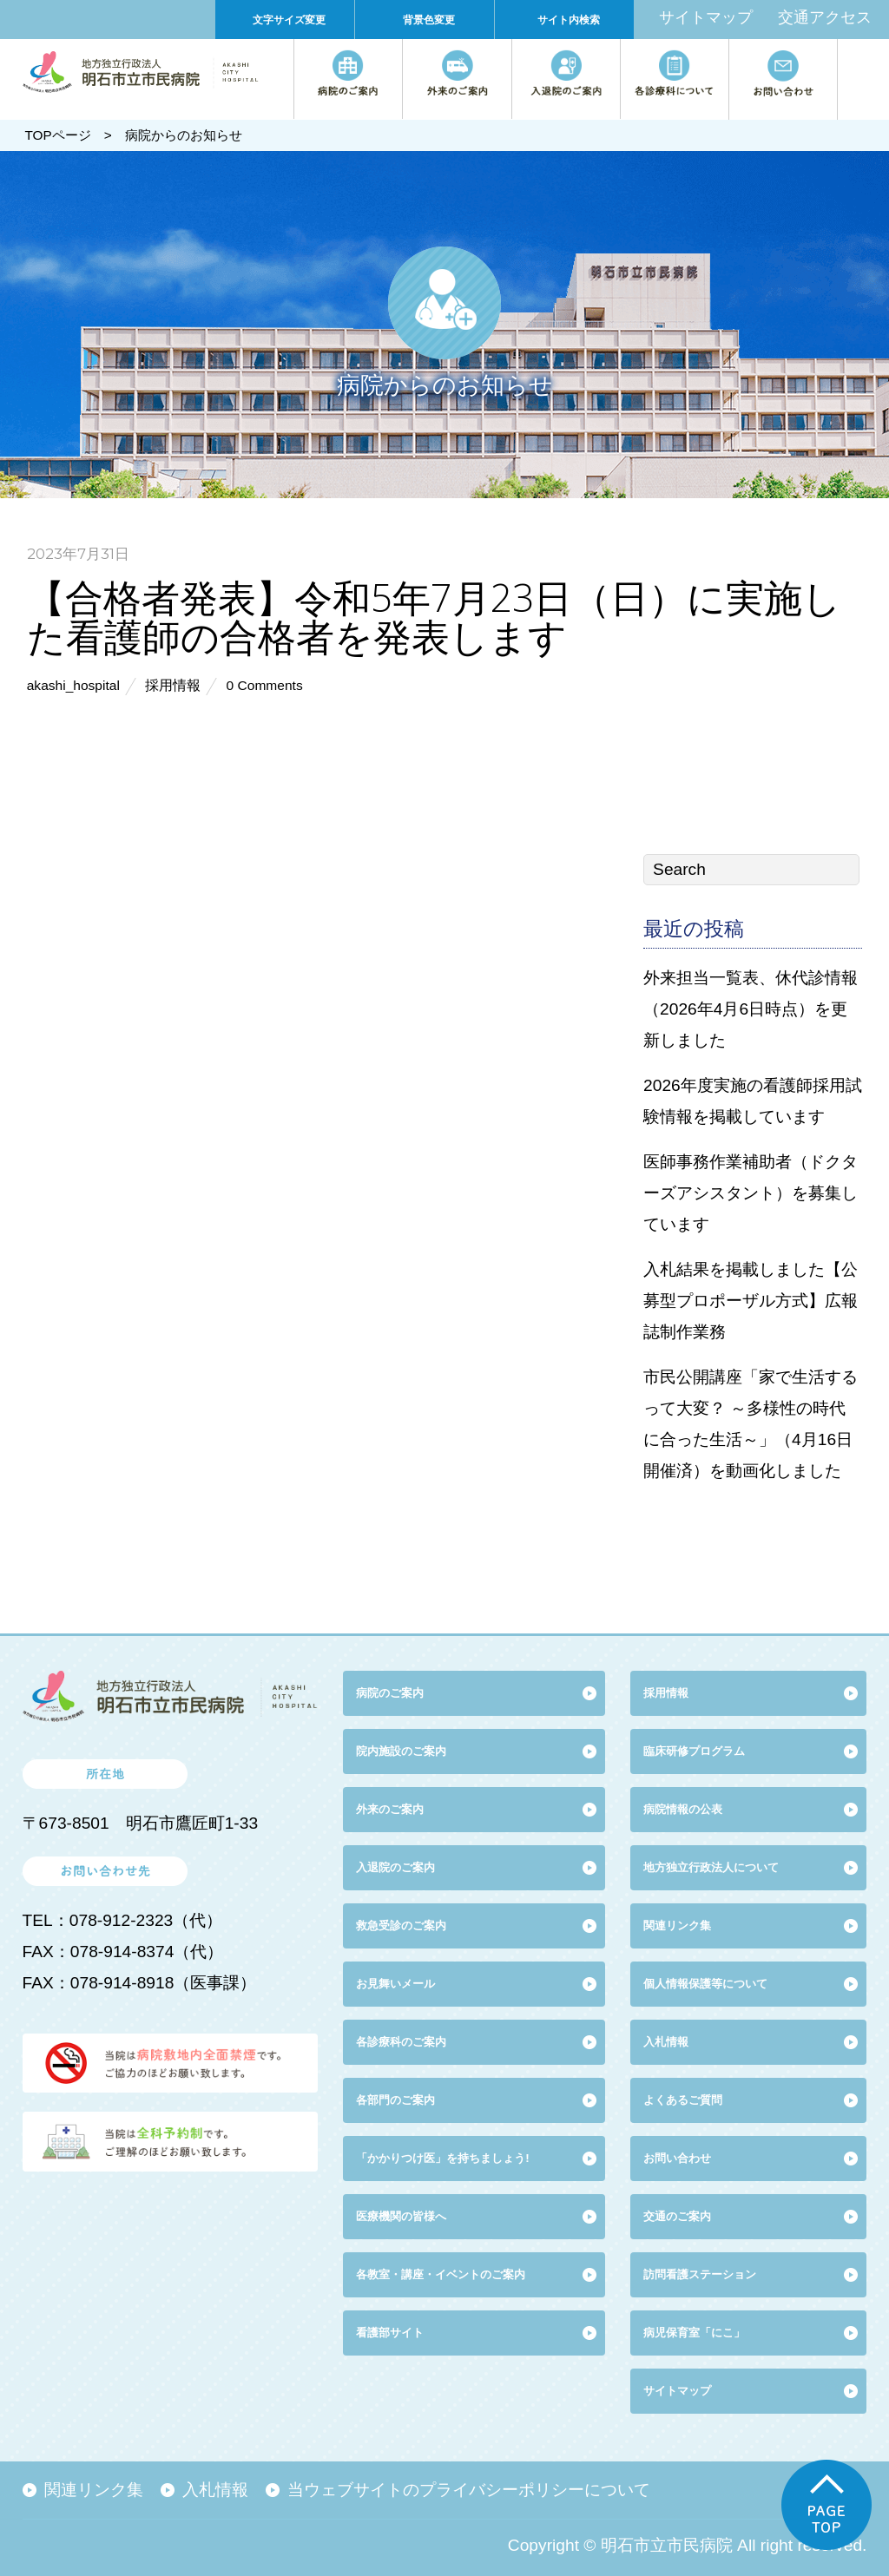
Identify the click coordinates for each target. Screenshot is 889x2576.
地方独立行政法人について (711, 1867)
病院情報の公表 (682, 1809)
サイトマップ (706, 17)
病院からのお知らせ (183, 135)
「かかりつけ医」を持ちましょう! (442, 2158)
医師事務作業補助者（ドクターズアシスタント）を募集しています (750, 1193)
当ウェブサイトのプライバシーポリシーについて (468, 2490)
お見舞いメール (395, 1983)
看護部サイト (390, 2332)
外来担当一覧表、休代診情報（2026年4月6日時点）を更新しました (750, 1009)
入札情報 (215, 2490)
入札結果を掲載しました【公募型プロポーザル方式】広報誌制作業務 (750, 1300)
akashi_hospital (73, 685)
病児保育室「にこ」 (694, 2332)
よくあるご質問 (682, 2099)
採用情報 (173, 685)
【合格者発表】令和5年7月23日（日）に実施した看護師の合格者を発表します (434, 616)
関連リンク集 (677, 1925)
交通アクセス (825, 17)
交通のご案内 (677, 2216)
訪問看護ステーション (699, 2274)
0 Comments (265, 685)
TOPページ (57, 135)
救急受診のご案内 (401, 1925)
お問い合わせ (677, 2158)
